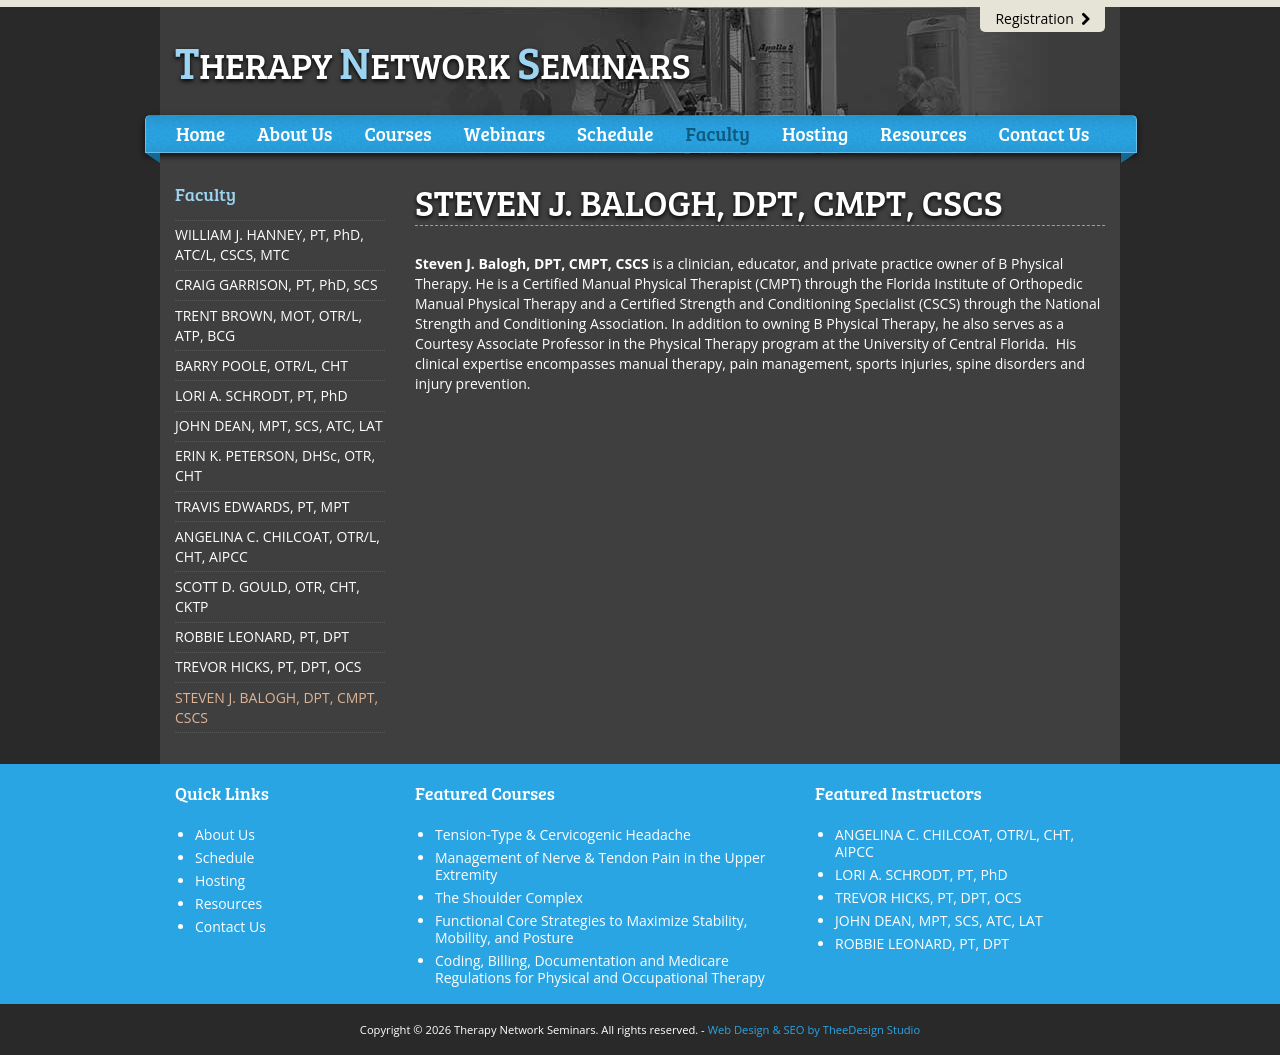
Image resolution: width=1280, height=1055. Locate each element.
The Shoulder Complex (509, 897)
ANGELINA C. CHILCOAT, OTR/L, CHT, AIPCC (277, 546)
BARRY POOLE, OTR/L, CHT (261, 365)
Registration (1042, 18)
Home (200, 133)
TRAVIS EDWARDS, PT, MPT (262, 506)
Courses (397, 133)
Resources (923, 133)
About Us (294, 133)
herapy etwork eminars (433, 64)
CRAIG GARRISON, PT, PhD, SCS (276, 284)
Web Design (739, 1029)
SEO (793, 1029)
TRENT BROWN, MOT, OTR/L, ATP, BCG (268, 325)
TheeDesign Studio (871, 1029)
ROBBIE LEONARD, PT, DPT (262, 636)
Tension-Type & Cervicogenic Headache (563, 834)
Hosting (815, 133)
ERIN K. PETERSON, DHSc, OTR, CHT (275, 465)
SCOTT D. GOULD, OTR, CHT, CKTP (267, 596)
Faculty (717, 133)
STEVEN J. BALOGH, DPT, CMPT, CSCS (276, 707)
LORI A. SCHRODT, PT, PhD (261, 395)
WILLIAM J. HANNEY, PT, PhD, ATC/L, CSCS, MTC (269, 244)
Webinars (504, 133)
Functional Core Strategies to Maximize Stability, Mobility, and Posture (591, 929)
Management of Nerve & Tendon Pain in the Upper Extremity (600, 866)
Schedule (615, 133)
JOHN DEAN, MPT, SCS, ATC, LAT (279, 425)
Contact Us (1043, 133)
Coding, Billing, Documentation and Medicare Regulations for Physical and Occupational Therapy (600, 969)
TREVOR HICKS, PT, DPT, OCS (268, 666)
